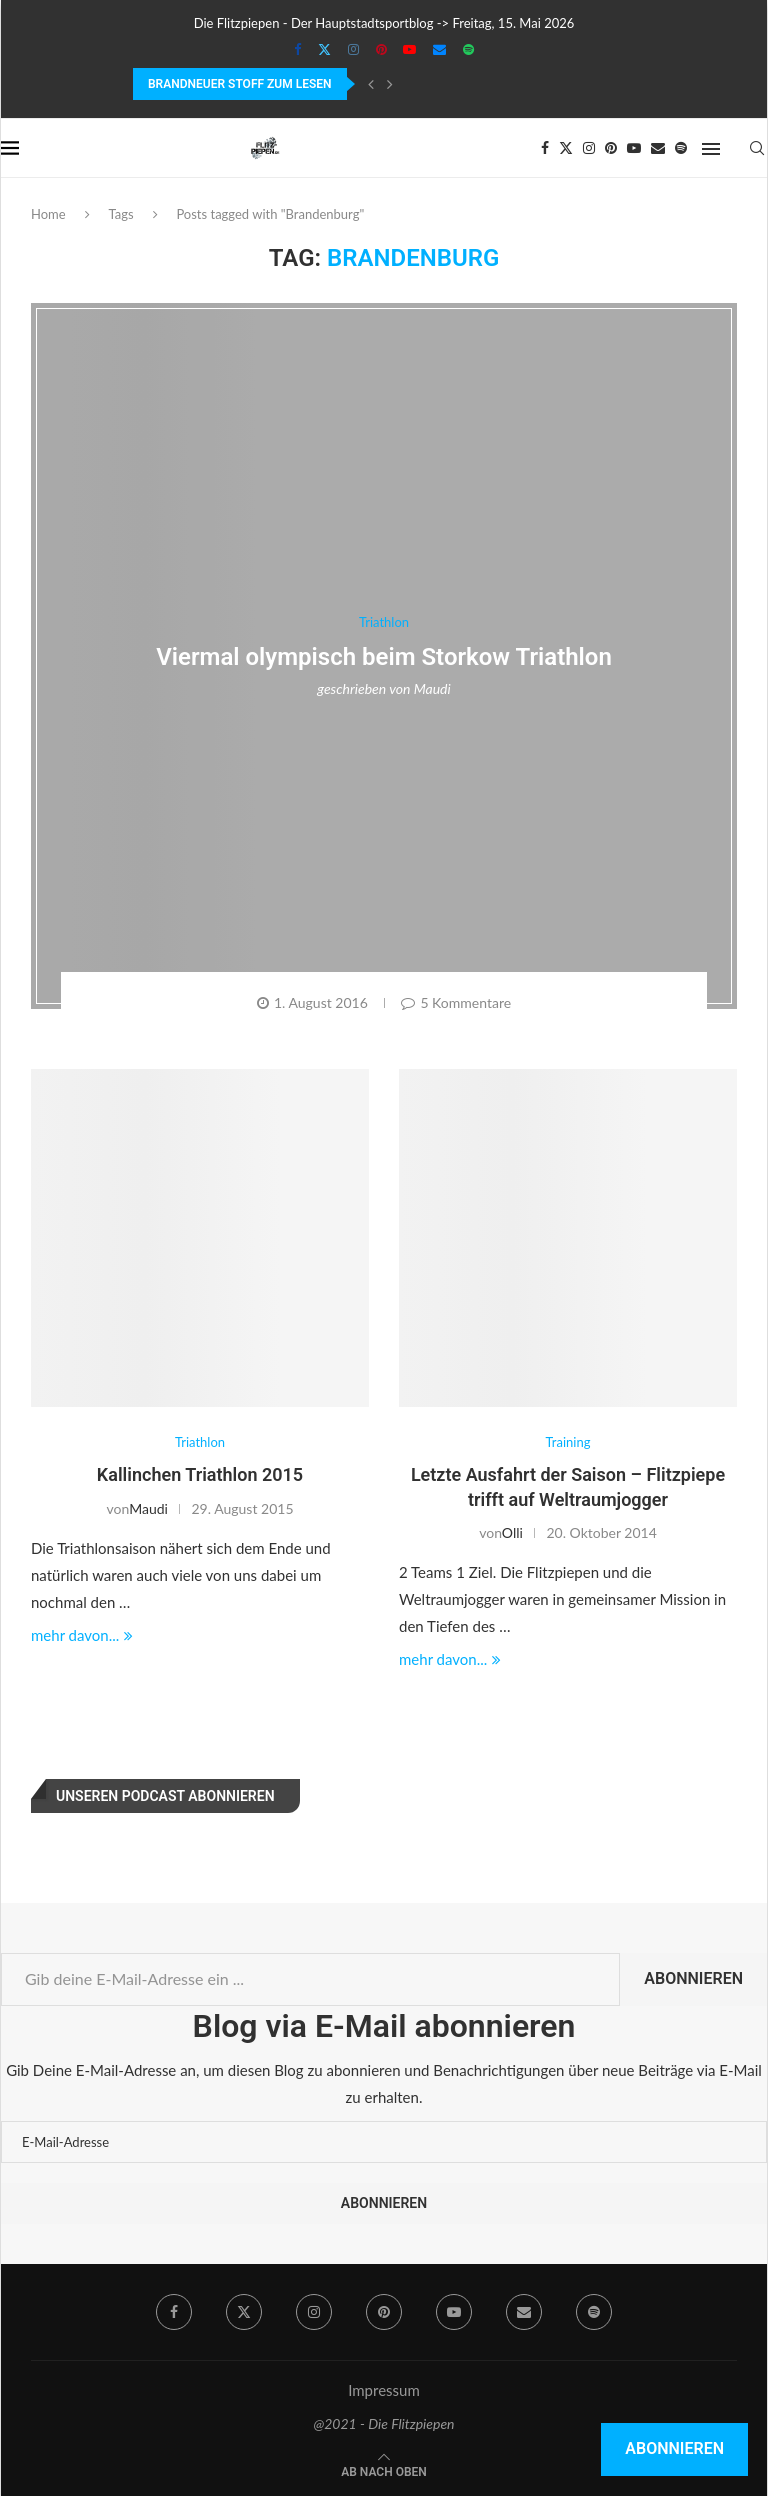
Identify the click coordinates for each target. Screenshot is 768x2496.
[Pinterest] (381, 49)
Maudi (432, 688)
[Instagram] (353, 49)
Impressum (384, 2390)
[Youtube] (409, 49)
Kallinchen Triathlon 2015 (200, 1474)
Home (48, 214)
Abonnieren (693, 1978)
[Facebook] (297, 49)
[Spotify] (468, 49)
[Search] (757, 148)
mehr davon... (82, 1635)
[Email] (439, 49)
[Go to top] (384, 2470)
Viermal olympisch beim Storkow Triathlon (384, 657)
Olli (512, 1532)
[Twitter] (324, 49)
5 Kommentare (456, 1002)
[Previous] (371, 84)
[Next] (390, 84)
